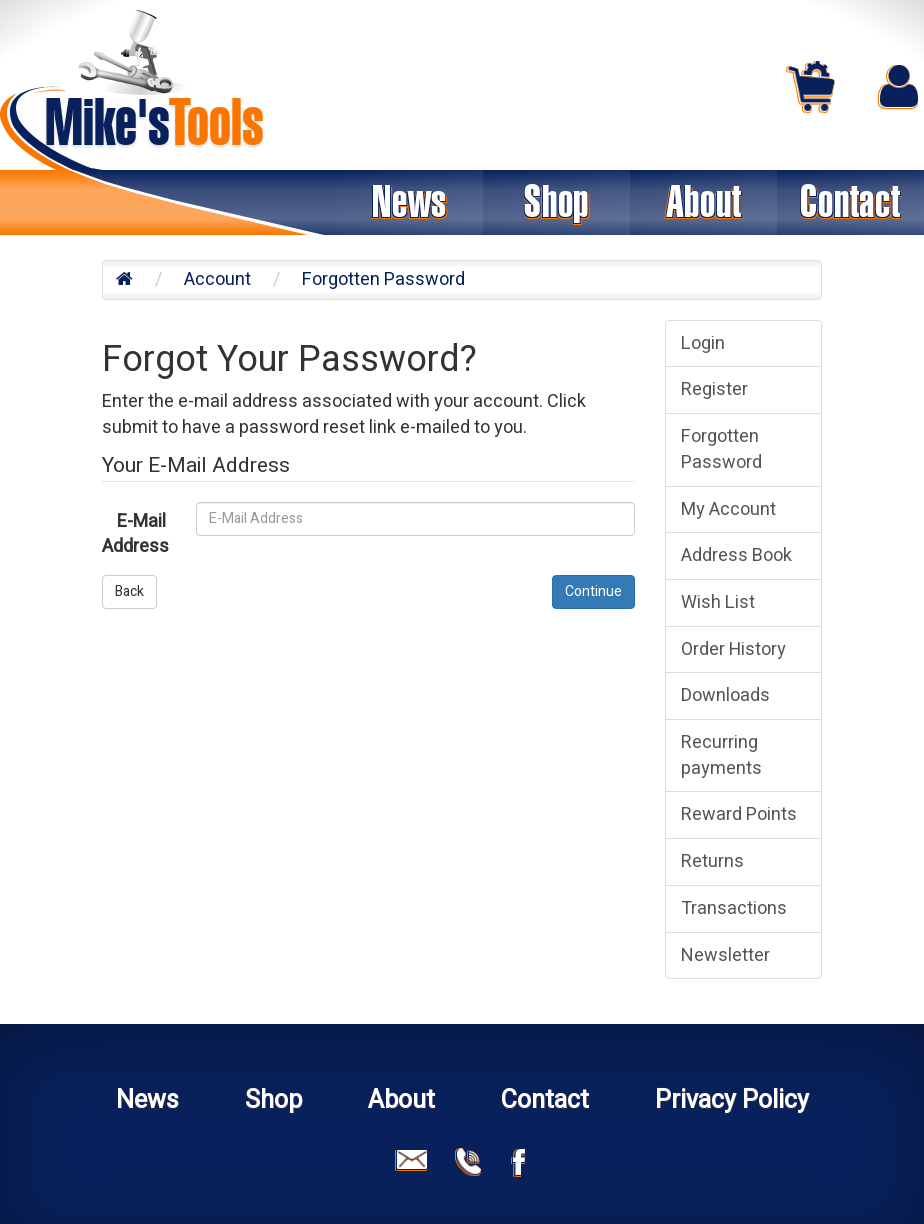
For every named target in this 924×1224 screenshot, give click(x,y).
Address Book (736, 555)
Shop (556, 202)
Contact (850, 202)
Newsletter (725, 955)
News (409, 202)
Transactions (734, 908)
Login (703, 343)
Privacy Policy (732, 1100)
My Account (728, 509)
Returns (712, 861)
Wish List (718, 602)
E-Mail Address (135, 534)
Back (129, 591)
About (704, 202)
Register (714, 389)
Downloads (725, 695)
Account (217, 279)
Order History (733, 649)
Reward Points (739, 814)
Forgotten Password (383, 279)
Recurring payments (721, 755)
